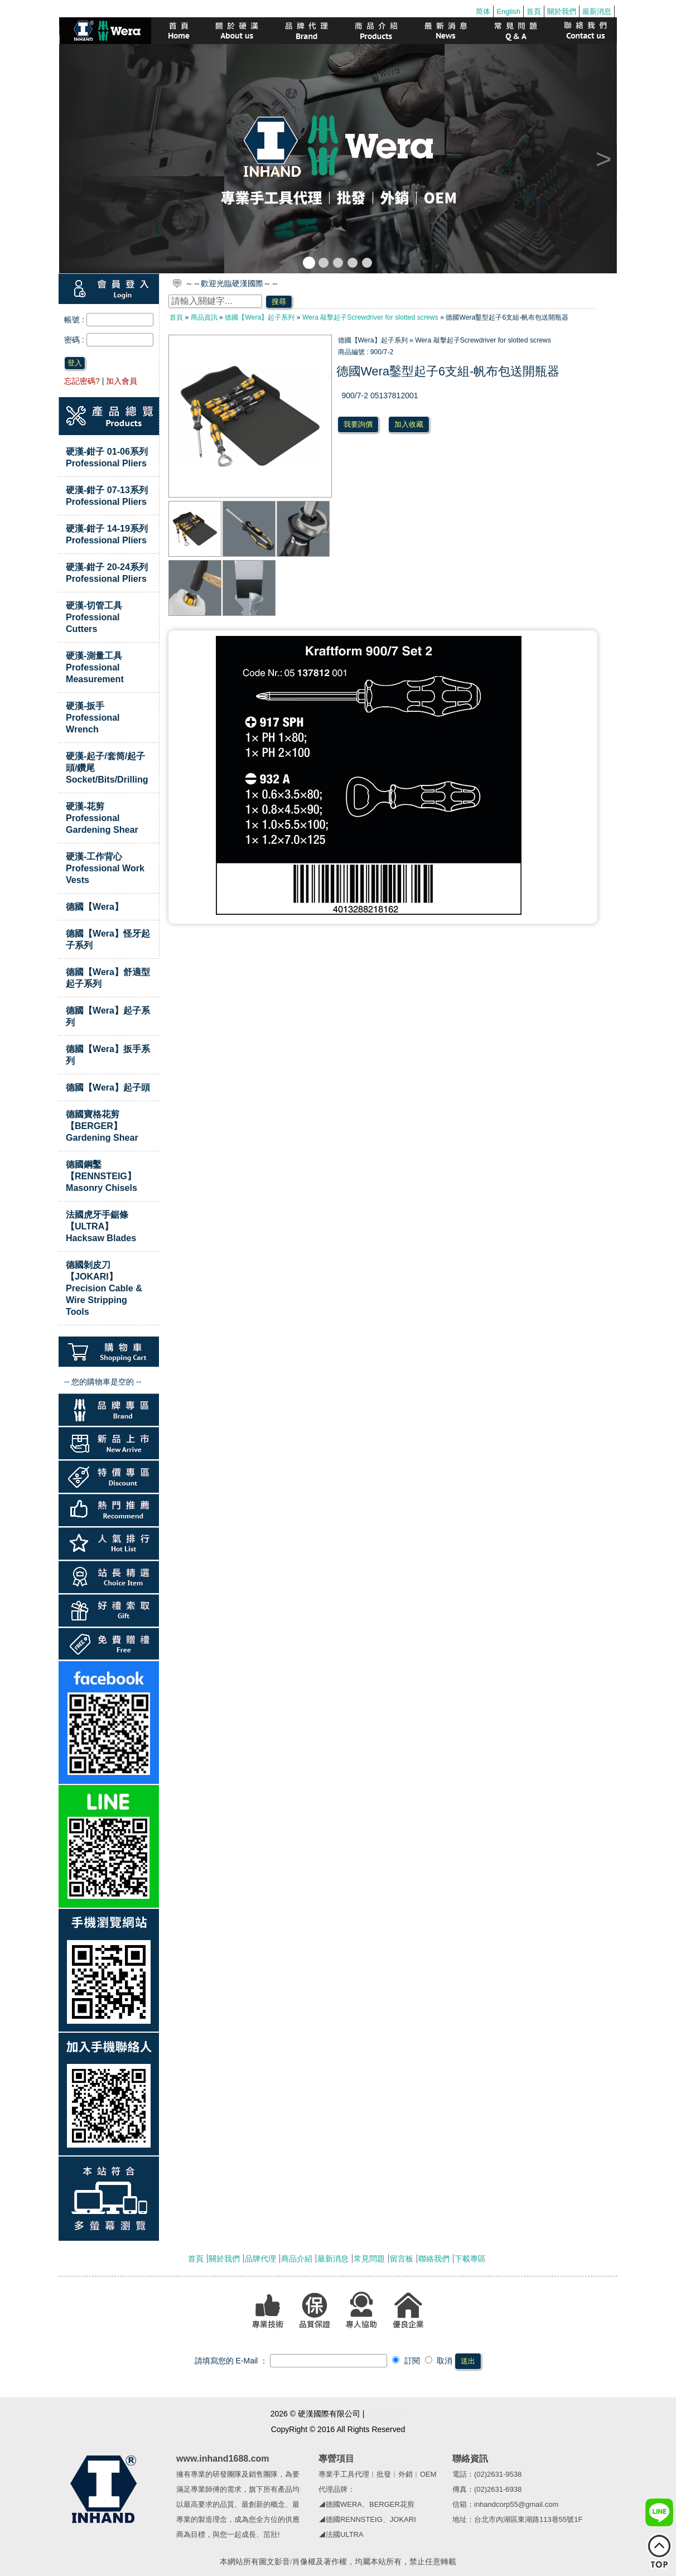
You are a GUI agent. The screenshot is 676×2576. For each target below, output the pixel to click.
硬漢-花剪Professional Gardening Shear (102, 817)
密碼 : (75, 339)
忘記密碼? (82, 381)
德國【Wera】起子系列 (108, 1016)
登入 (74, 363)
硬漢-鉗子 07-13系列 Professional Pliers (107, 495)
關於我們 (561, 11)
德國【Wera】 (94, 906)
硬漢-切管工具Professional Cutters (94, 617)
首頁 (534, 11)
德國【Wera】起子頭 (108, 1087)
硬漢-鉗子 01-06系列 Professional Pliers (107, 457)
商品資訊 (204, 317)
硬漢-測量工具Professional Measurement (95, 667)
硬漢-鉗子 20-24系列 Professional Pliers (107, 572)
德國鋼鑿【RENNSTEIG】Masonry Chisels (101, 1176)
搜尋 (279, 301)
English (508, 11)
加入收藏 (408, 424)
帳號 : (75, 319)
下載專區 (470, 2258)
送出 (468, 2361)
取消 (439, 2360)
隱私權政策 (385, 2413)
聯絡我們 (434, 2258)
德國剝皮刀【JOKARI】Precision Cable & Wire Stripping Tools (104, 1288)
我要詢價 (358, 424)
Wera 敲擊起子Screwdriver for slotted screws (370, 317)
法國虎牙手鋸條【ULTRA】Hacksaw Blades (101, 1226)
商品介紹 (296, 2258)
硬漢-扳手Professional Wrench (93, 717)
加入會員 (121, 381)
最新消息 (596, 11)
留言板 (401, 2258)
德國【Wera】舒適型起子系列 (108, 977)
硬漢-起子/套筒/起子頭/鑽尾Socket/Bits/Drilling (107, 767)
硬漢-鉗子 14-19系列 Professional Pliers (107, 534)
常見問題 (369, 2258)
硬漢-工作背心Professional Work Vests (105, 868)
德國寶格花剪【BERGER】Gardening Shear (102, 1125)
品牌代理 (260, 2258)
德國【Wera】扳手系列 (108, 1054)
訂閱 (406, 2360)
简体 (483, 11)
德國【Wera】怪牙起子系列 (108, 939)
